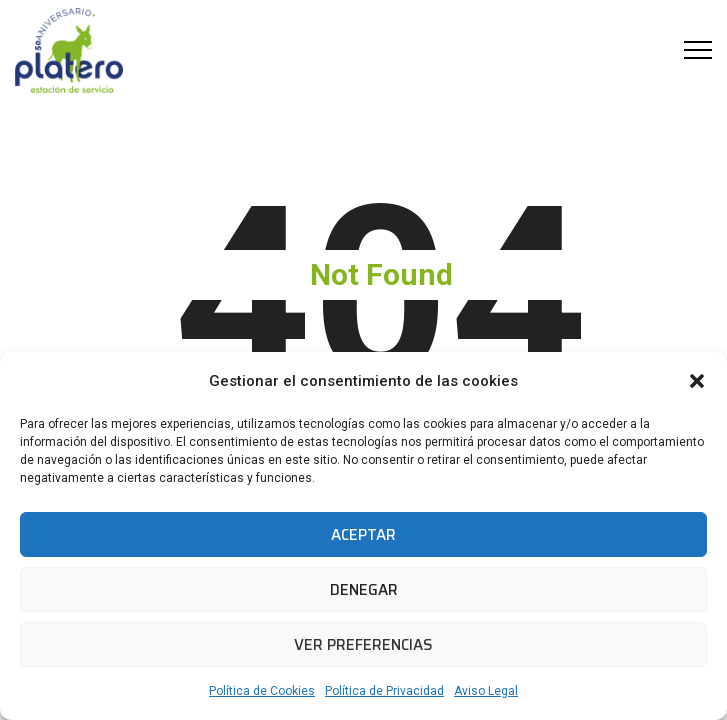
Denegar (364, 590)
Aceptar (363, 535)
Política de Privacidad (384, 691)
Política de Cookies (262, 691)
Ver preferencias (363, 645)
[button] (697, 381)
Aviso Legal (486, 691)
